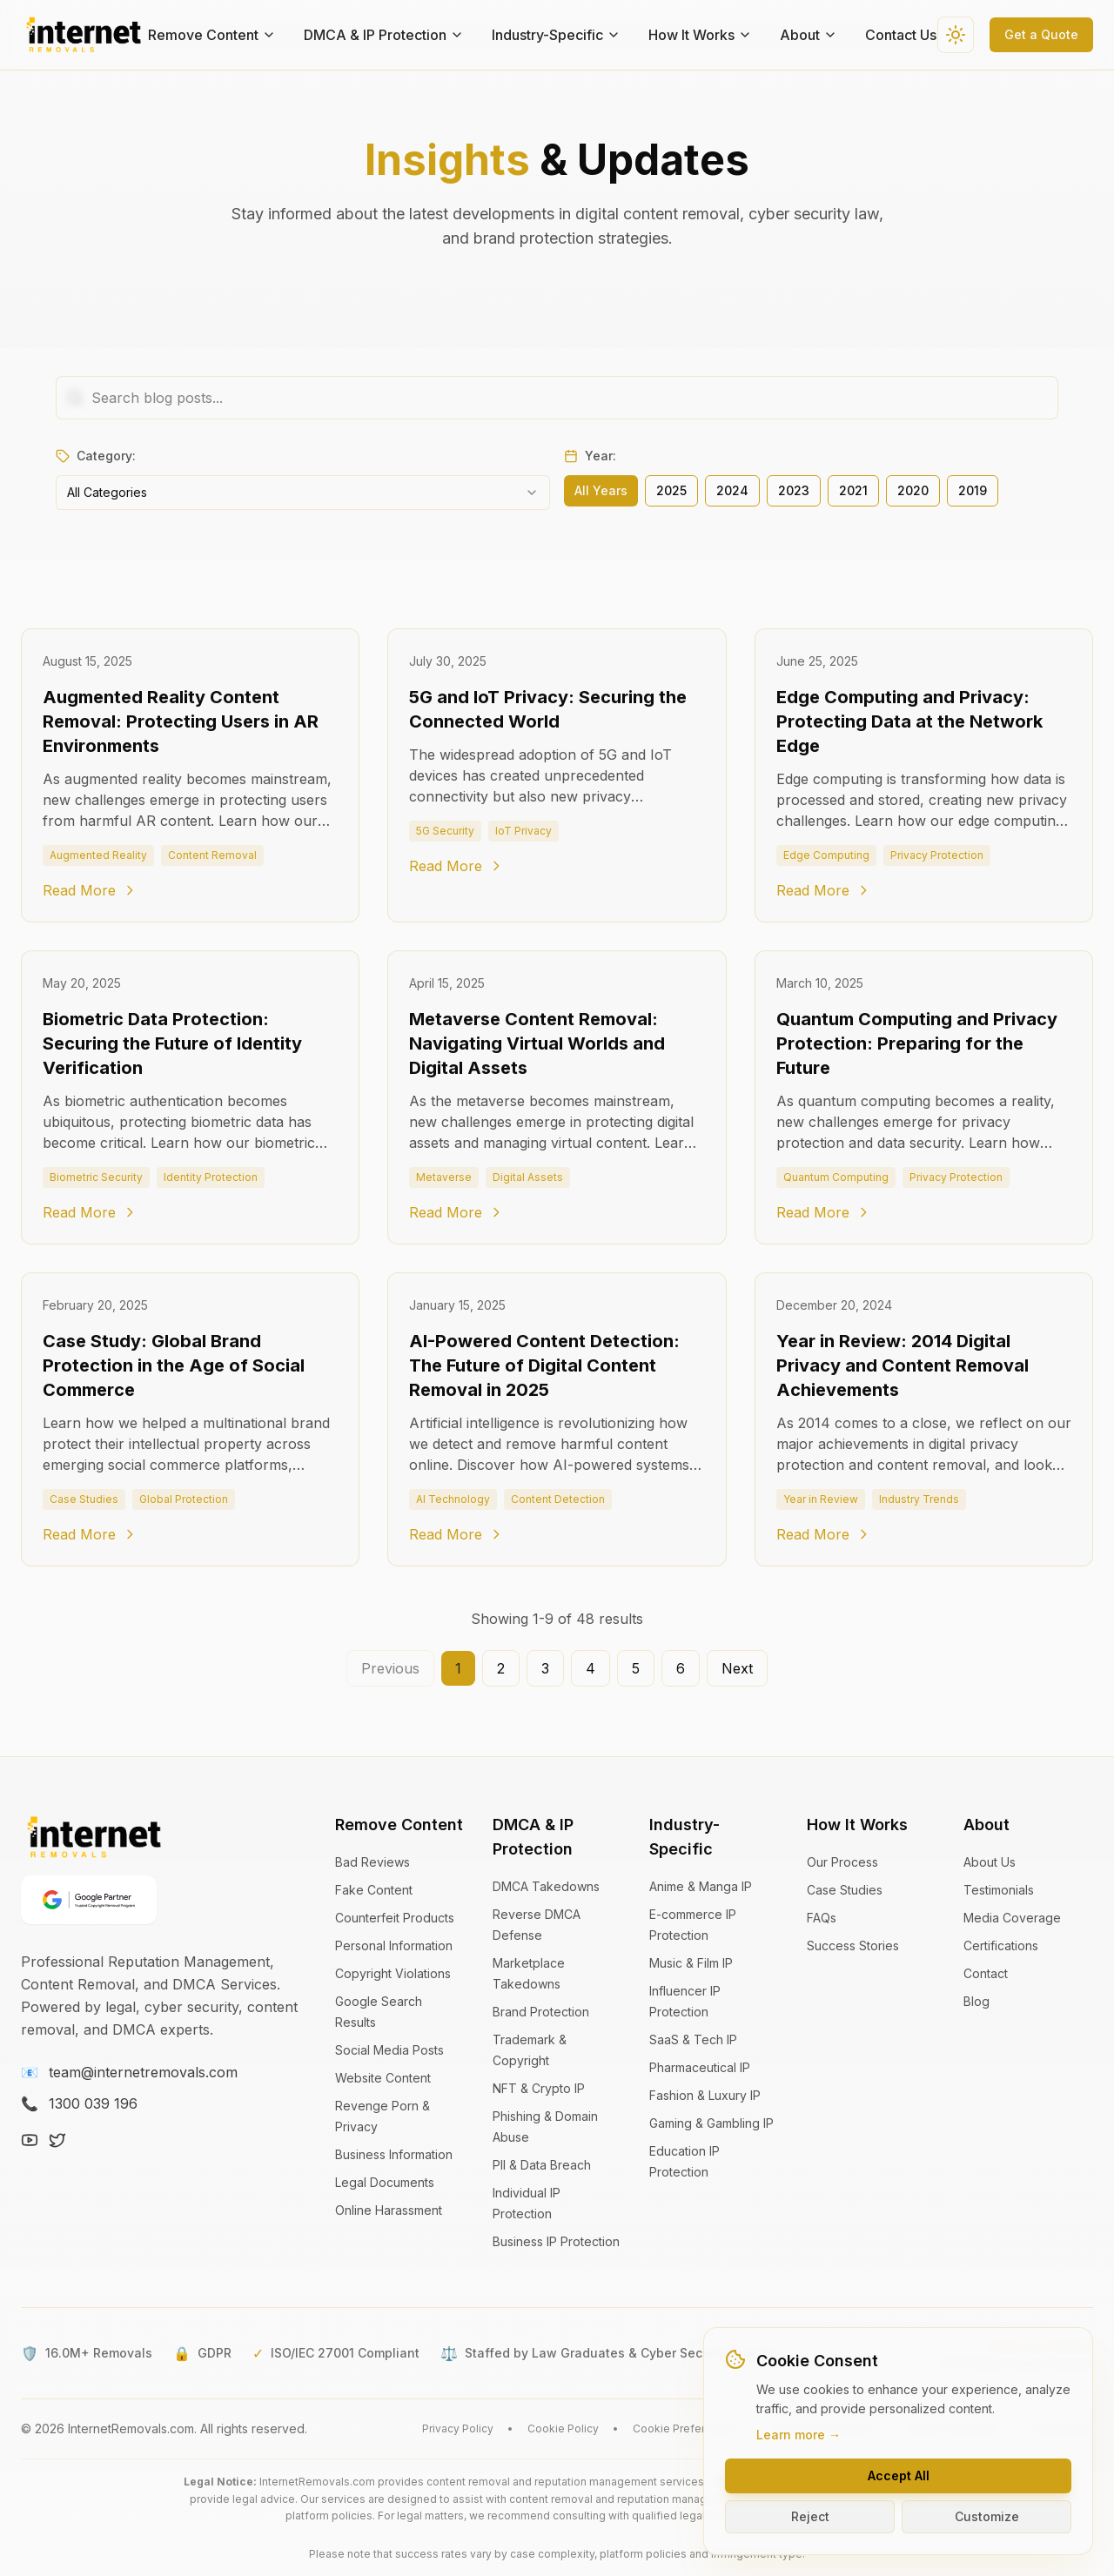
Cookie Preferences (685, 2428)
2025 (671, 490)
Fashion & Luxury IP (705, 2095)
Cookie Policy (563, 2428)
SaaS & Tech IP (693, 2039)
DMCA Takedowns (546, 1886)
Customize (987, 2516)
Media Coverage (1012, 1917)
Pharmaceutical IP (699, 2067)
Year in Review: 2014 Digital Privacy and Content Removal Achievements (902, 1365)
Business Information (394, 2154)
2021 (853, 490)
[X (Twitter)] (57, 2140)
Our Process (842, 1862)
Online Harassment (388, 2210)
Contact (985, 1973)
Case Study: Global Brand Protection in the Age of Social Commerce (174, 1365)
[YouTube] (29, 2140)
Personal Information (394, 1945)
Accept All (898, 2475)
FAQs (821, 1917)
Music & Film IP (691, 1962)
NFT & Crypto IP (539, 2088)
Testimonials (998, 1889)
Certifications (1000, 1945)
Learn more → (798, 2434)
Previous (390, 1668)
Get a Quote (1041, 34)
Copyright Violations (393, 1973)
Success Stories (853, 1945)
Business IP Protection (556, 2241)
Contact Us (900, 35)
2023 (793, 490)
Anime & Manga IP (700, 1886)
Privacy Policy (457, 2428)
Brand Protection (541, 2011)
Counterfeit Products (394, 1917)
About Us (989, 1862)
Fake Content (374, 1889)
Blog (976, 2001)
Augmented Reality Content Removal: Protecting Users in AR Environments (181, 721)
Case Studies (844, 1889)
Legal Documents (384, 2182)
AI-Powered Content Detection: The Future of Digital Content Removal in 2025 (544, 1365)
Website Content (383, 2077)
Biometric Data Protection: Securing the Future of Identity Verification (172, 1043)
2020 (913, 490)
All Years (600, 490)
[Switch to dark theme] (955, 35)
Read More (90, 890)
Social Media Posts (389, 2050)
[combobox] (303, 492)
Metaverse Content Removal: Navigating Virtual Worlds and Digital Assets (537, 1043)
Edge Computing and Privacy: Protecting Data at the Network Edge (909, 721)
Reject (810, 2516)
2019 (972, 490)
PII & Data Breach (542, 2164)
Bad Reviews (372, 1862)
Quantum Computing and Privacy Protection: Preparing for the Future (916, 1043)
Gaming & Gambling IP (711, 2123)
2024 (732, 490)
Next (737, 1668)
